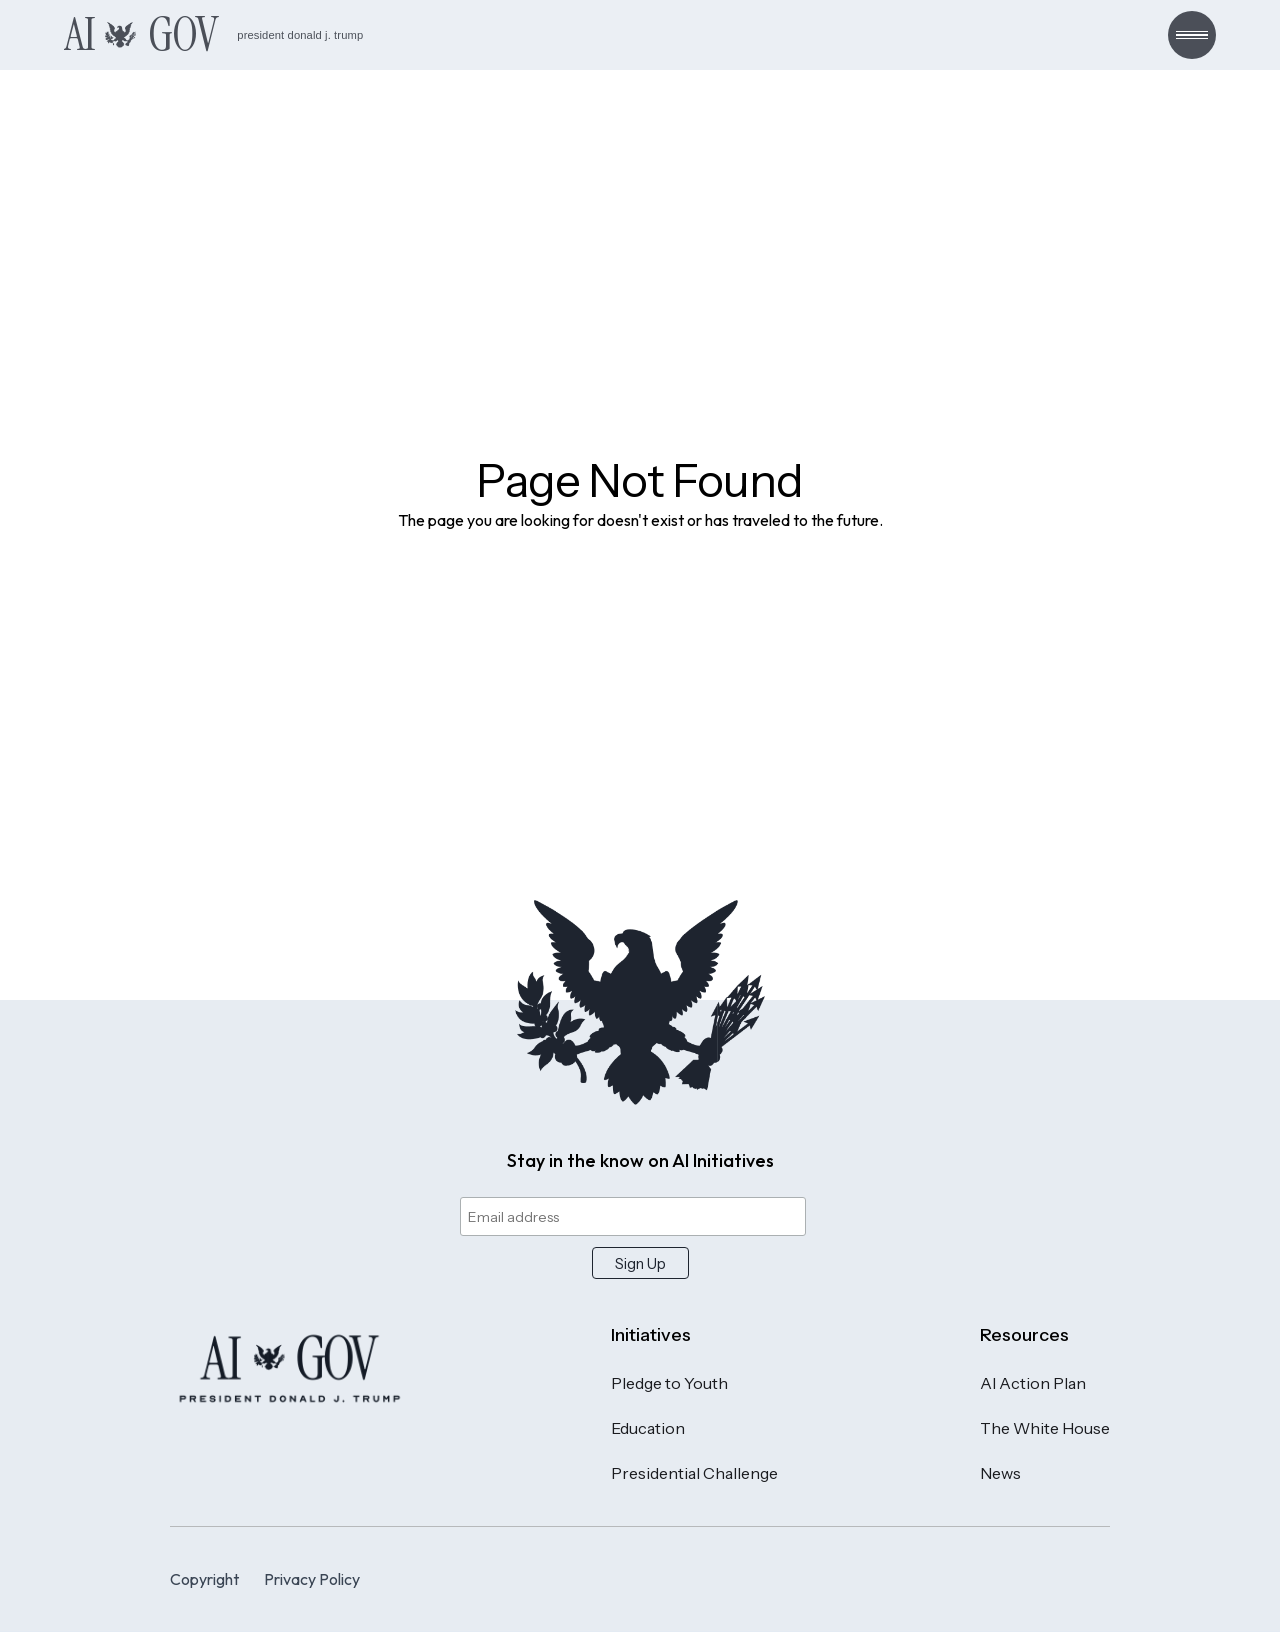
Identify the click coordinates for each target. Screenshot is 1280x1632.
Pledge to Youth (669, 1383)
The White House (1045, 1428)
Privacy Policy (312, 1579)
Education (648, 1428)
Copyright (204, 1579)
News (1000, 1473)
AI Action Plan (1033, 1383)
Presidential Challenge (694, 1473)
